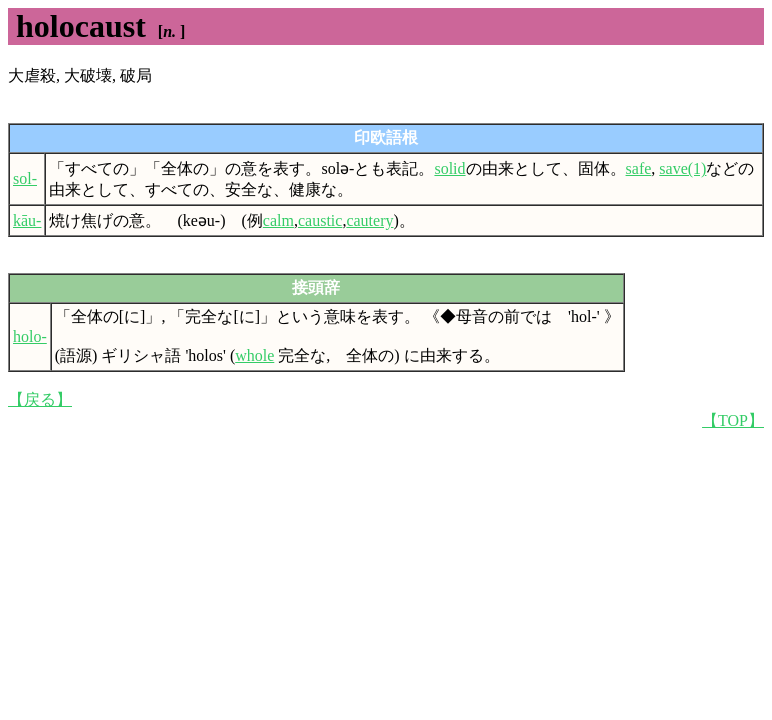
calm (278, 220)
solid (449, 168)
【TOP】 (733, 420)
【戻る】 (40, 399)
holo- (30, 336)
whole (254, 355)
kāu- (27, 220)
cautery (369, 220)
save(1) (682, 168)
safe (639, 168)
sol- (25, 178)
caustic (320, 220)
